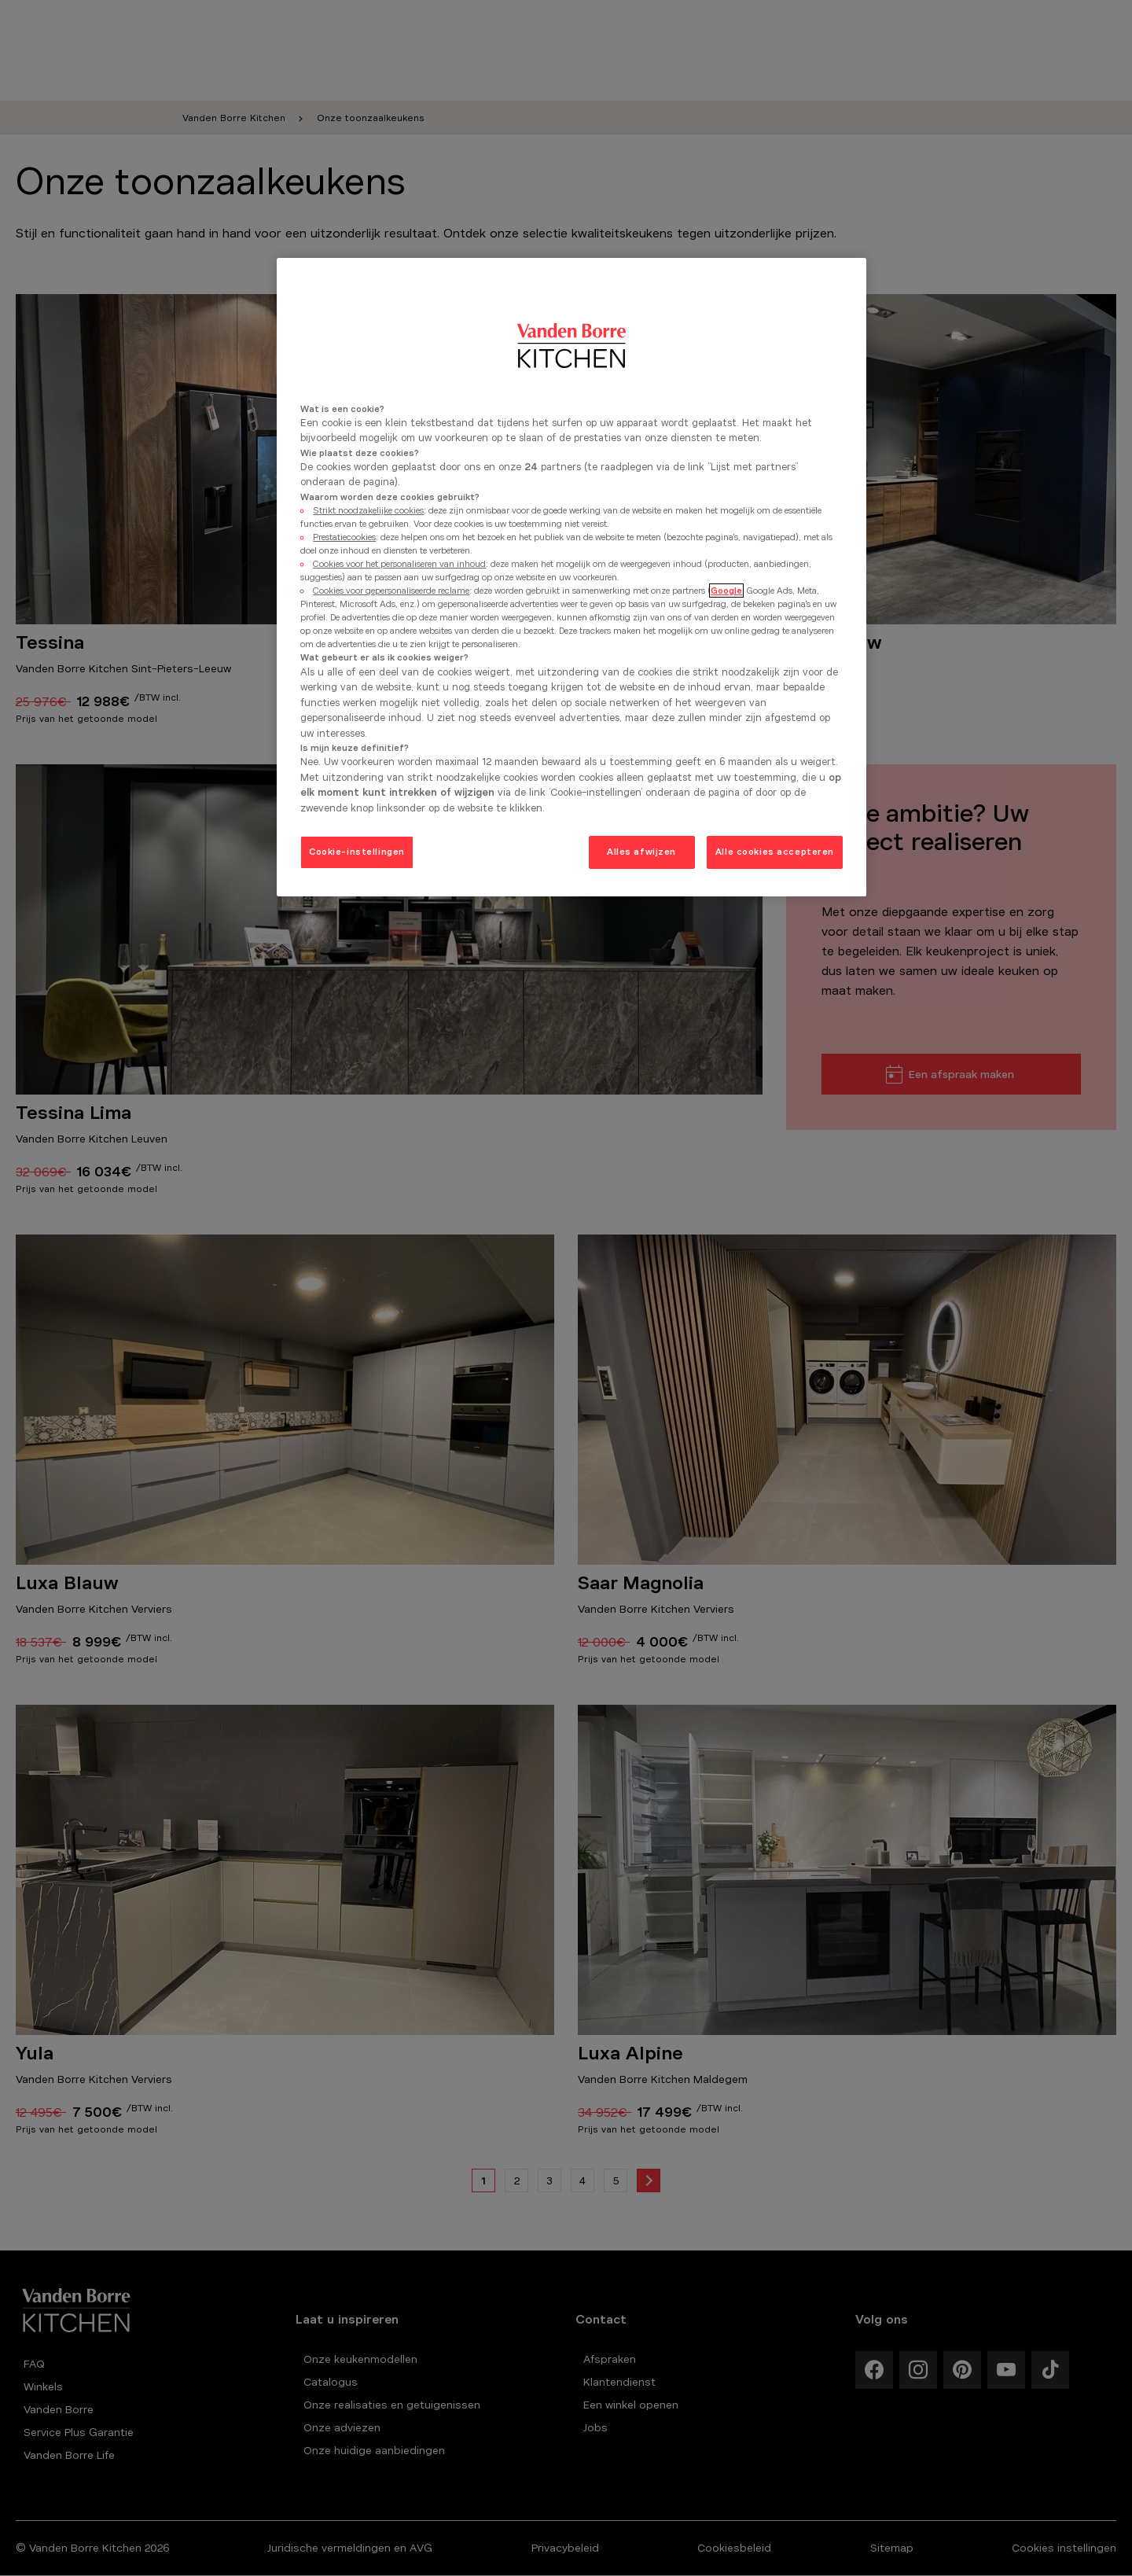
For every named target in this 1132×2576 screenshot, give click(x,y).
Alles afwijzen (641, 851)
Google (726, 590)
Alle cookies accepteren (774, 851)
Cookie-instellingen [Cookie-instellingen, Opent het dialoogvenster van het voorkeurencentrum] (357, 851)
